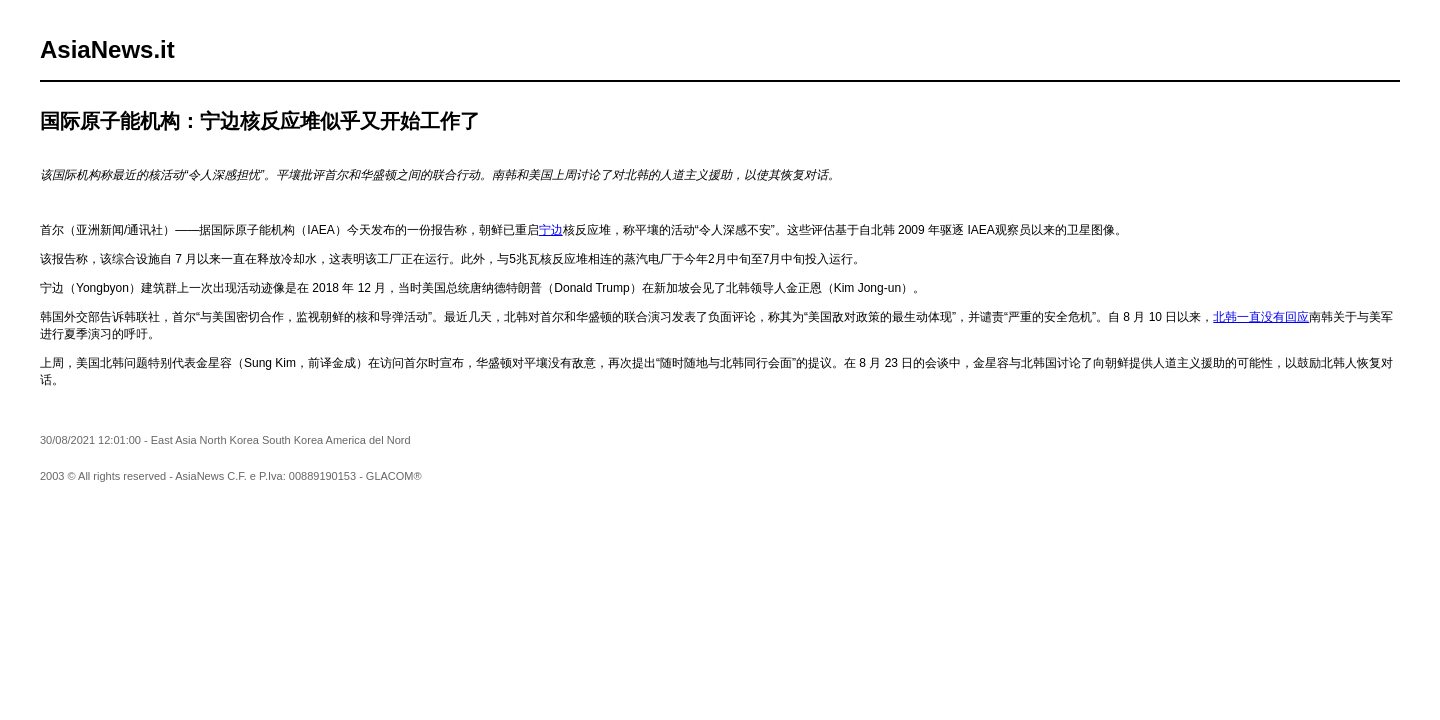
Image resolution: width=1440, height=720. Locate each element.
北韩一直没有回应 (1261, 317)
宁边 (551, 230)
